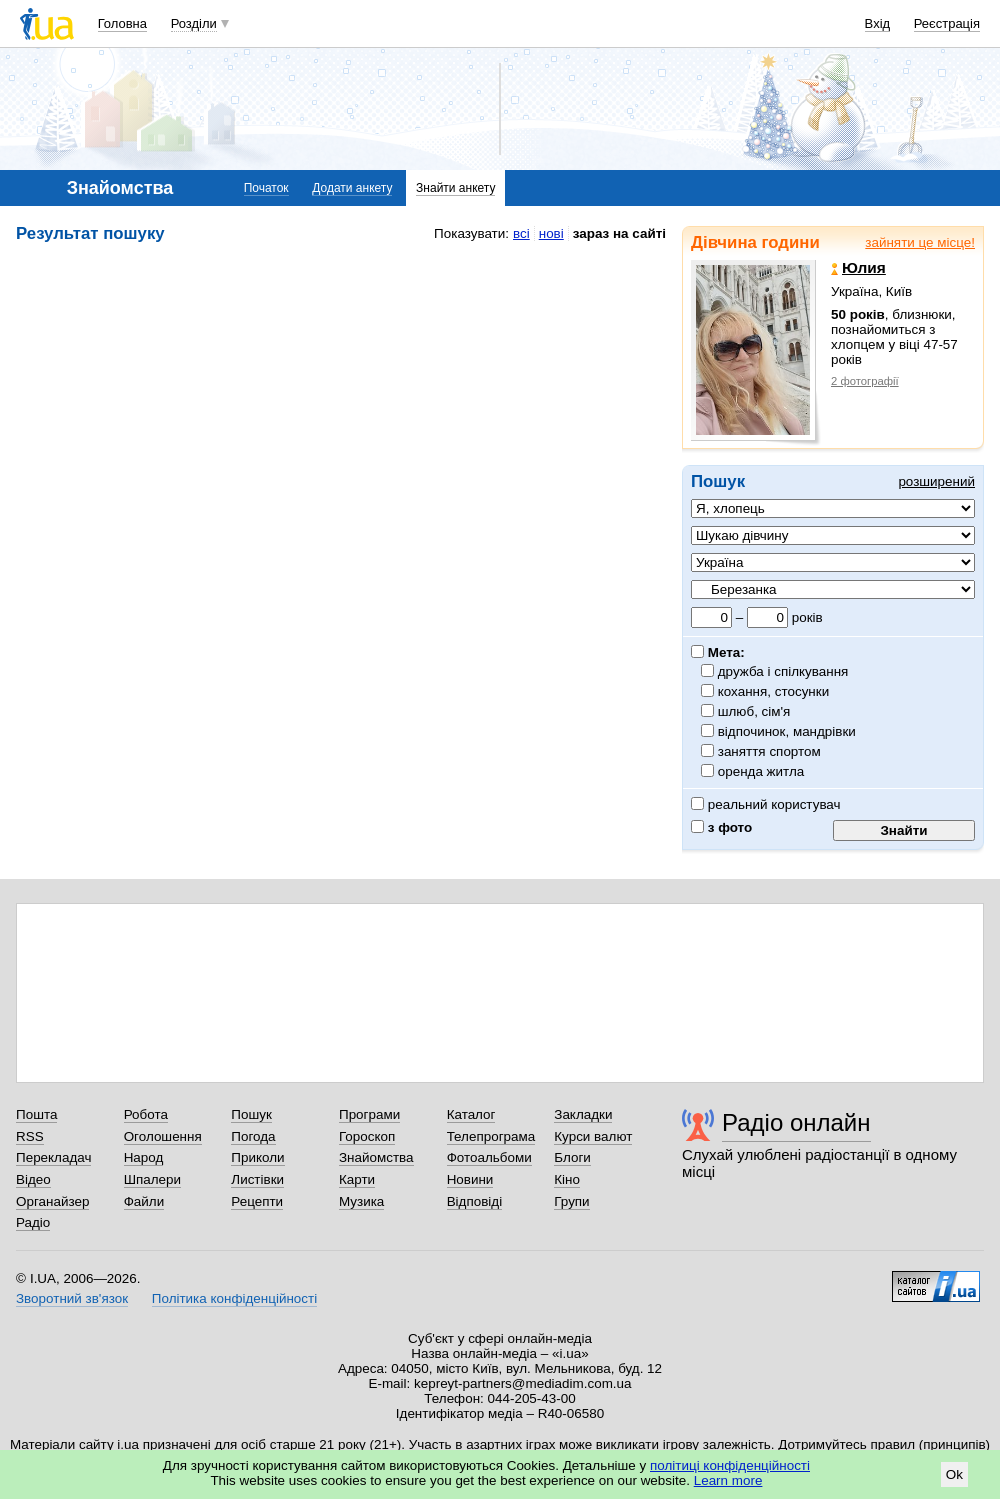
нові (551, 233)
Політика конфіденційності (234, 1298)
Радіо (33, 1222)
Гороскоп (367, 1136)
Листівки (257, 1179)
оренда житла (761, 771)
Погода (253, 1136)
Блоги (572, 1157)
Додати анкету (352, 188)
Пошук (251, 1114)
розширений (936, 481)
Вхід (878, 23)
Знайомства (376, 1157)
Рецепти (257, 1201)
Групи (571, 1201)
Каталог (471, 1114)
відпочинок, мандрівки (787, 731)
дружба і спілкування (783, 671)
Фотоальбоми (489, 1157)
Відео (33, 1179)
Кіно (567, 1179)
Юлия (858, 268)
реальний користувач (766, 804)
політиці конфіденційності (730, 1465)
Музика (361, 1201)
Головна (122, 23)
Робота (146, 1114)
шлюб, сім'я (754, 711)
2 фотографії (865, 381)
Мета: (718, 652)
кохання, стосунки (774, 691)
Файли (144, 1201)
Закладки (583, 1114)
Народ (144, 1157)
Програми (369, 1114)
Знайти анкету (455, 188)
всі (521, 233)
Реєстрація (947, 23)
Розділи (194, 23)
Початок (266, 188)
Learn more (728, 1480)
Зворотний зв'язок (72, 1298)
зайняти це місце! (920, 242)
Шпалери (152, 1179)
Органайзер (52, 1201)
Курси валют (593, 1136)
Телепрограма (491, 1136)
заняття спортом (770, 751)
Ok (954, 1474)
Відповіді (475, 1201)
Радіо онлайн (796, 1122)
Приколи (257, 1157)
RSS (30, 1136)
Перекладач (53, 1157)
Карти (357, 1179)
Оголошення (163, 1136)
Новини (470, 1179)
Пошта (36, 1114)
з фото (721, 827)
